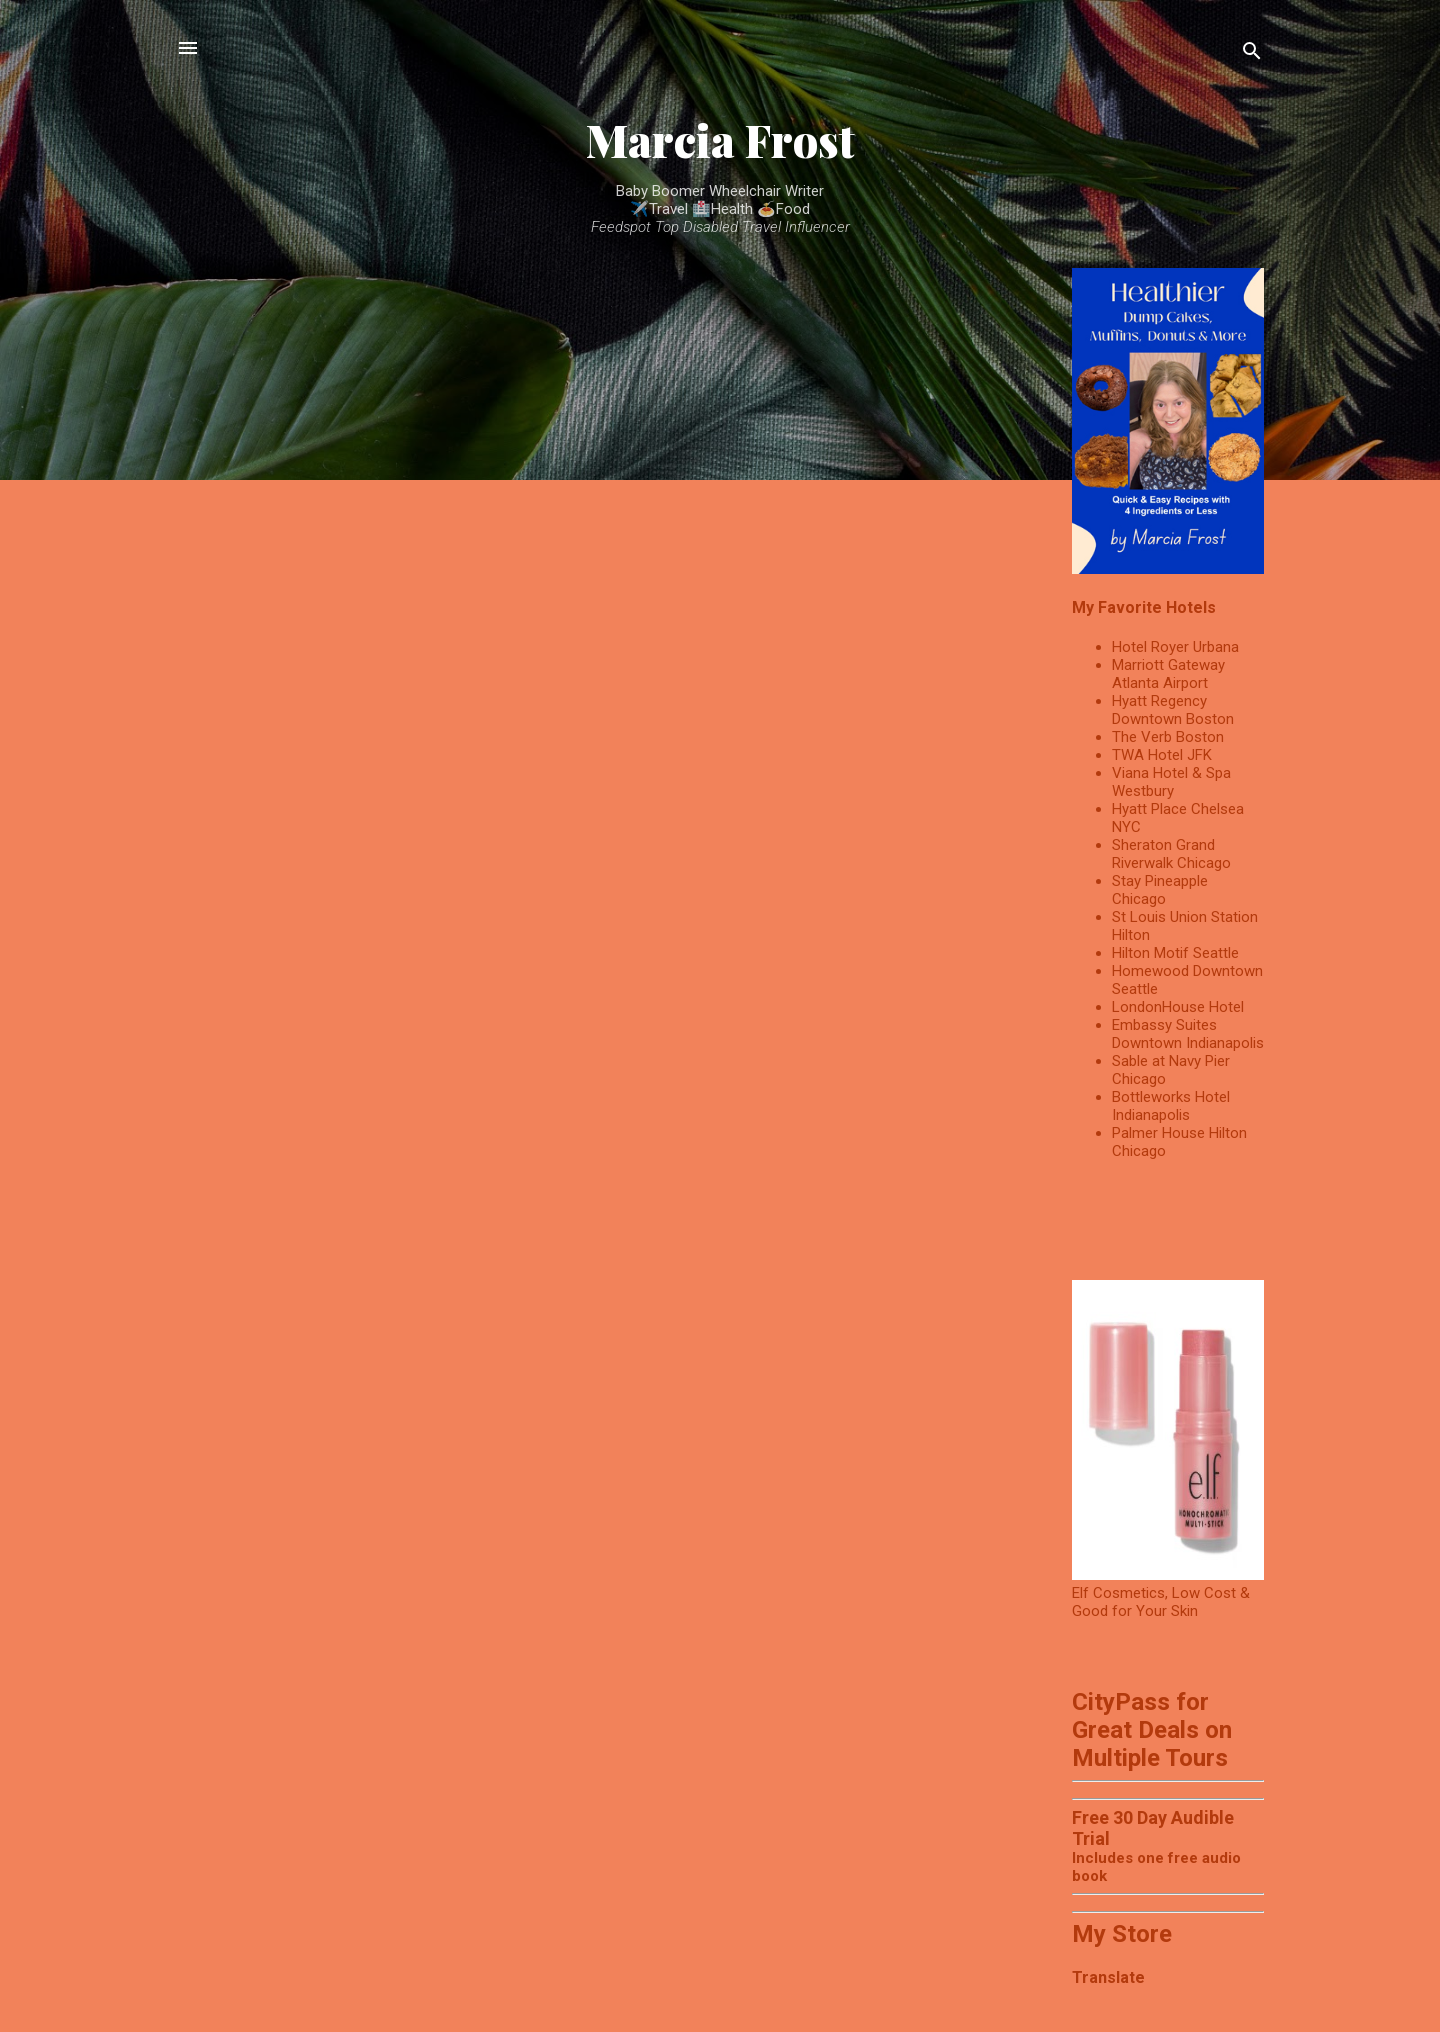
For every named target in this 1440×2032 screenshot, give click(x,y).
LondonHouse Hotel (1178, 1007)
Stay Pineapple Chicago (1160, 890)
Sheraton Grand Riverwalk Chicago (1171, 854)
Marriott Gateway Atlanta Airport (1168, 674)
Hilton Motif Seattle (1175, 953)
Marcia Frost (720, 139)
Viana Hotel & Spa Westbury (1171, 782)
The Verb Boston (1168, 737)
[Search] (1252, 54)
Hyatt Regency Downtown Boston (1173, 710)
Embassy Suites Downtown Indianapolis (1188, 1034)
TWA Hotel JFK (1162, 755)
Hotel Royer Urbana (1175, 647)
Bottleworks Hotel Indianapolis (1171, 1106)
